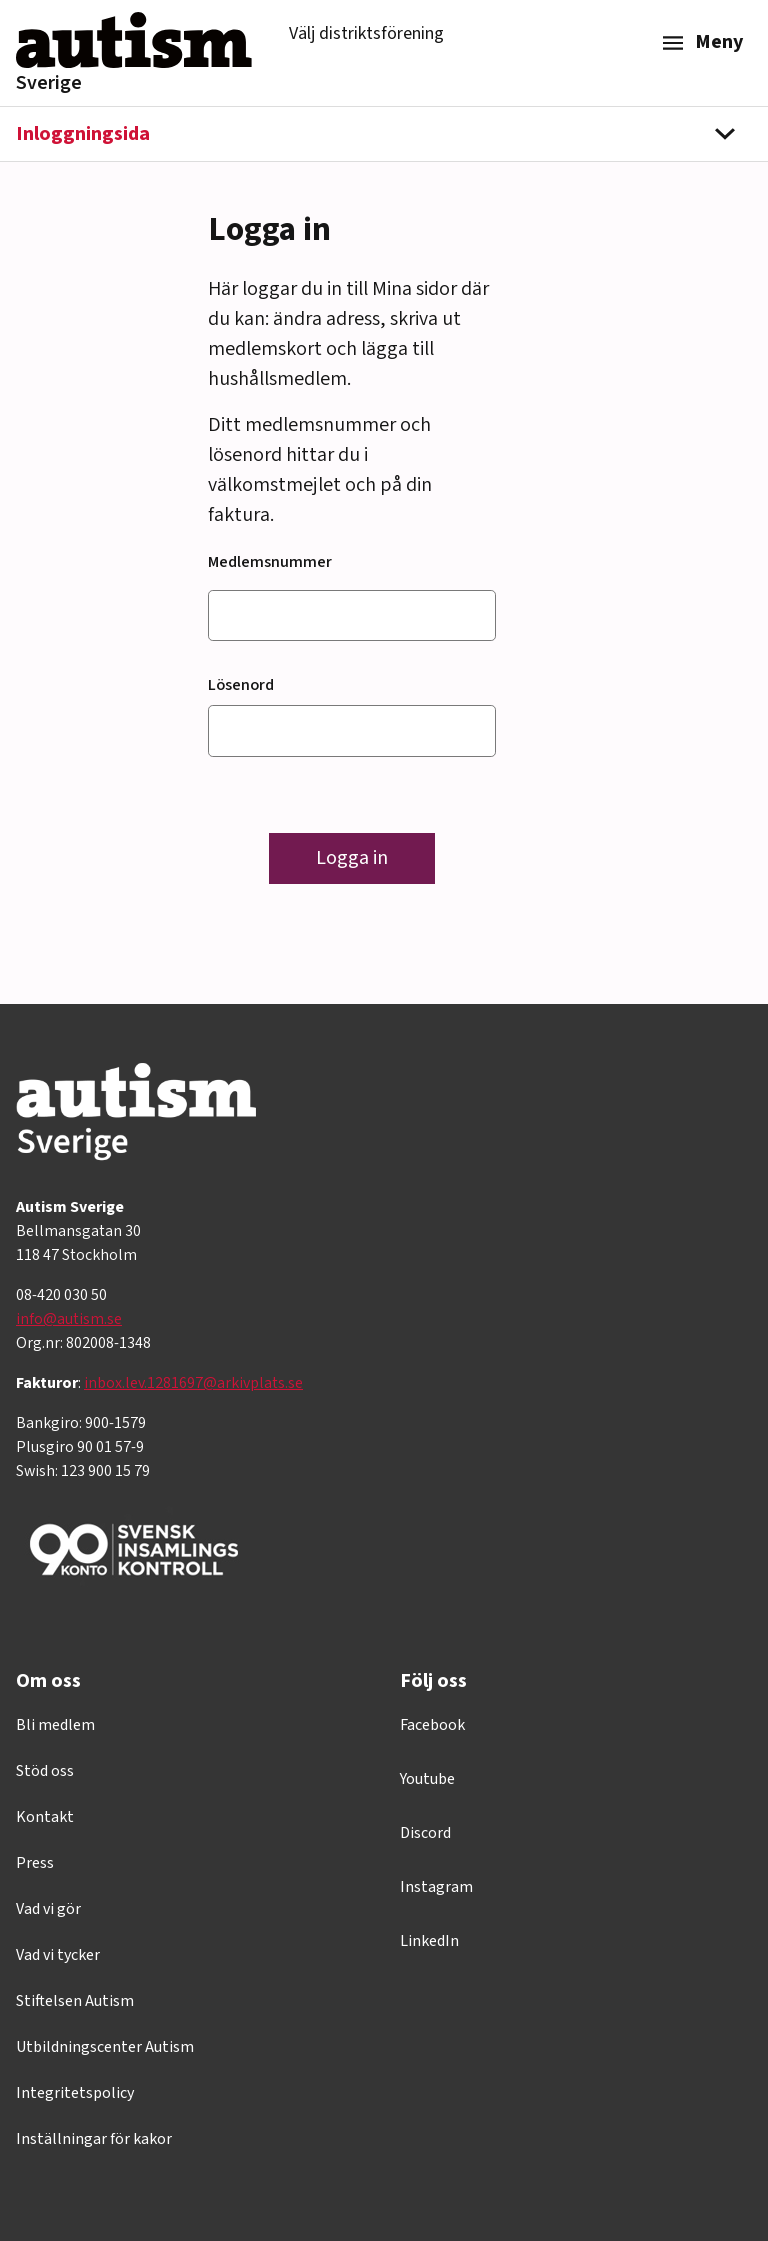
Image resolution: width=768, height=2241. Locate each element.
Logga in (352, 858)
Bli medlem (55, 1725)
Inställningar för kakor (94, 2139)
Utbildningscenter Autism (105, 2047)
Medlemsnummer (270, 562)
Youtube (427, 1779)
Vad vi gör (48, 1909)
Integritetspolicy (75, 2093)
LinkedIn (429, 1941)
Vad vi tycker (58, 1955)
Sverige (49, 83)
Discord (425, 1833)
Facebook (432, 1725)
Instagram (436, 1887)
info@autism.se (69, 1319)
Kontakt (45, 1817)
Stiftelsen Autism (75, 2001)
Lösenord (241, 685)
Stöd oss (45, 1771)
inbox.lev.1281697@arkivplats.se (193, 1383)
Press (35, 1863)
